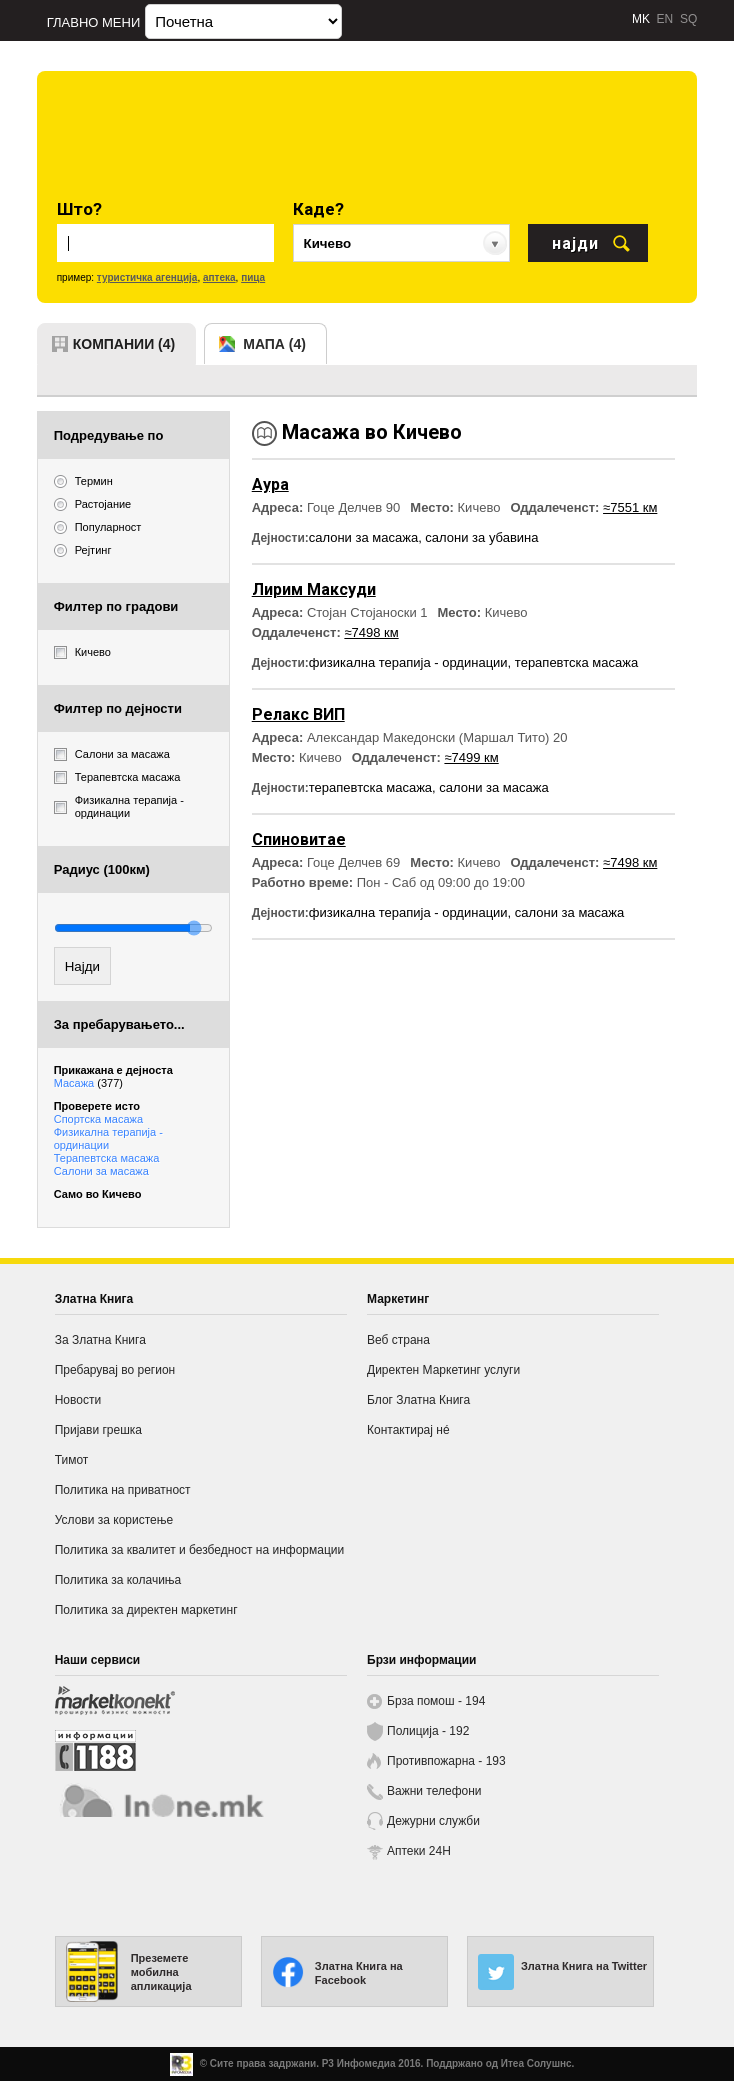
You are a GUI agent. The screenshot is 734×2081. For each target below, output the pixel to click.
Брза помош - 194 (436, 1701)
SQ (688, 19)
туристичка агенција (147, 277)
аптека (219, 277)
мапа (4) (274, 344)
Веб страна (398, 1340)
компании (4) (124, 344)
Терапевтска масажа (107, 1158)
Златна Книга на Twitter (584, 1966)
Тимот (72, 1460)
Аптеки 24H (419, 1851)
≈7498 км (371, 632)
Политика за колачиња (118, 1580)
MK (641, 19)
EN (665, 19)
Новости (78, 1400)
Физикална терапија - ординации (108, 1138)
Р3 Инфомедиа (359, 2063)
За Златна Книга (100, 1340)
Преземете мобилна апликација (161, 1972)
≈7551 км (630, 507)
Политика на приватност (123, 1490)
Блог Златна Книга (418, 1400)
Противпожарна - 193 (446, 1761)
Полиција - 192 (428, 1731)
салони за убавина (481, 537)
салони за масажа (363, 537)
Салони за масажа (101, 1171)
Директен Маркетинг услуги (443, 1370)
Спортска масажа (98, 1119)
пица (253, 277)
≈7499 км (471, 757)
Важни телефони (434, 1791)
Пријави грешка (98, 1430)
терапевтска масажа (576, 662)
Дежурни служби (433, 1821)
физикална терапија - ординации (408, 662)
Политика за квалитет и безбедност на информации (200, 1550)
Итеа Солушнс (536, 2063)
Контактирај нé (408, 1430)
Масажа (88, 1083)
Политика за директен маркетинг (146, 1610)
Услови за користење (114, 1520)
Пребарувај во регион (115, 1370)
